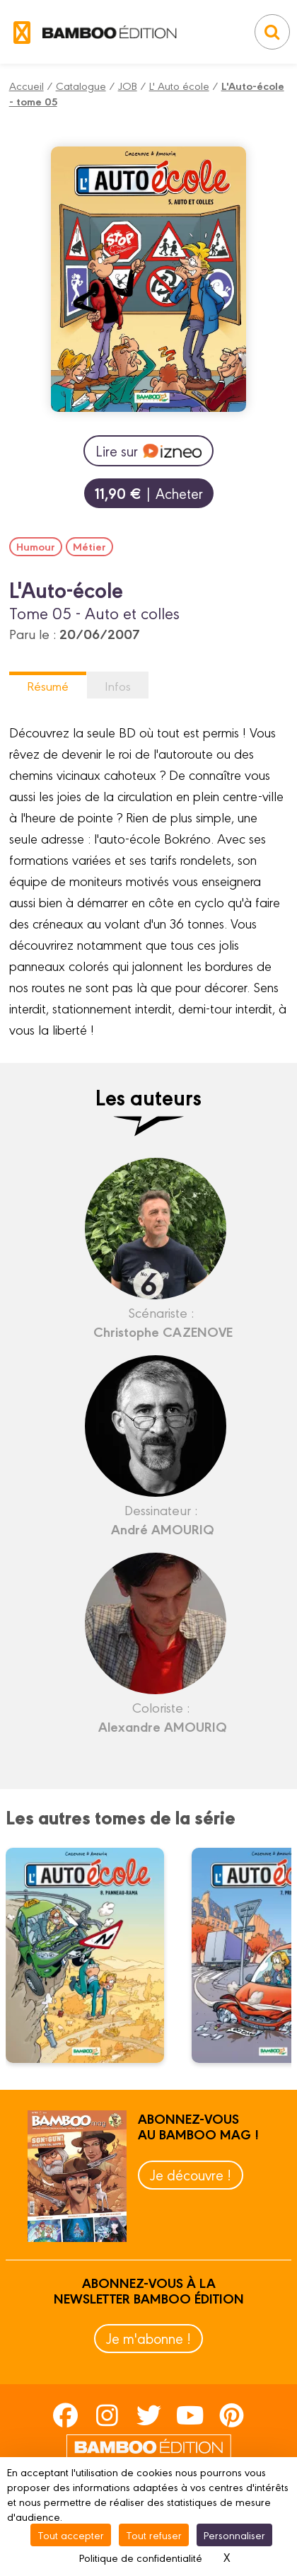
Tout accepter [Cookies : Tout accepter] (70, 2534)
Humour (35, 546)
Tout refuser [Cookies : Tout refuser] (154, 2534)
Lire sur (148, 451)
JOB (127, 85)
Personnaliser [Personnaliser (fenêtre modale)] (234, 2534)
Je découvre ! (190, 2174)
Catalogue (81, 85)
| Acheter (149, 493)
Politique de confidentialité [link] (140, 2557)
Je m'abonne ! (148, 2337)
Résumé (48, 685)
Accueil (26, 85)
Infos (118, 685)
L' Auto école (179, 85)
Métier (89, 546)
